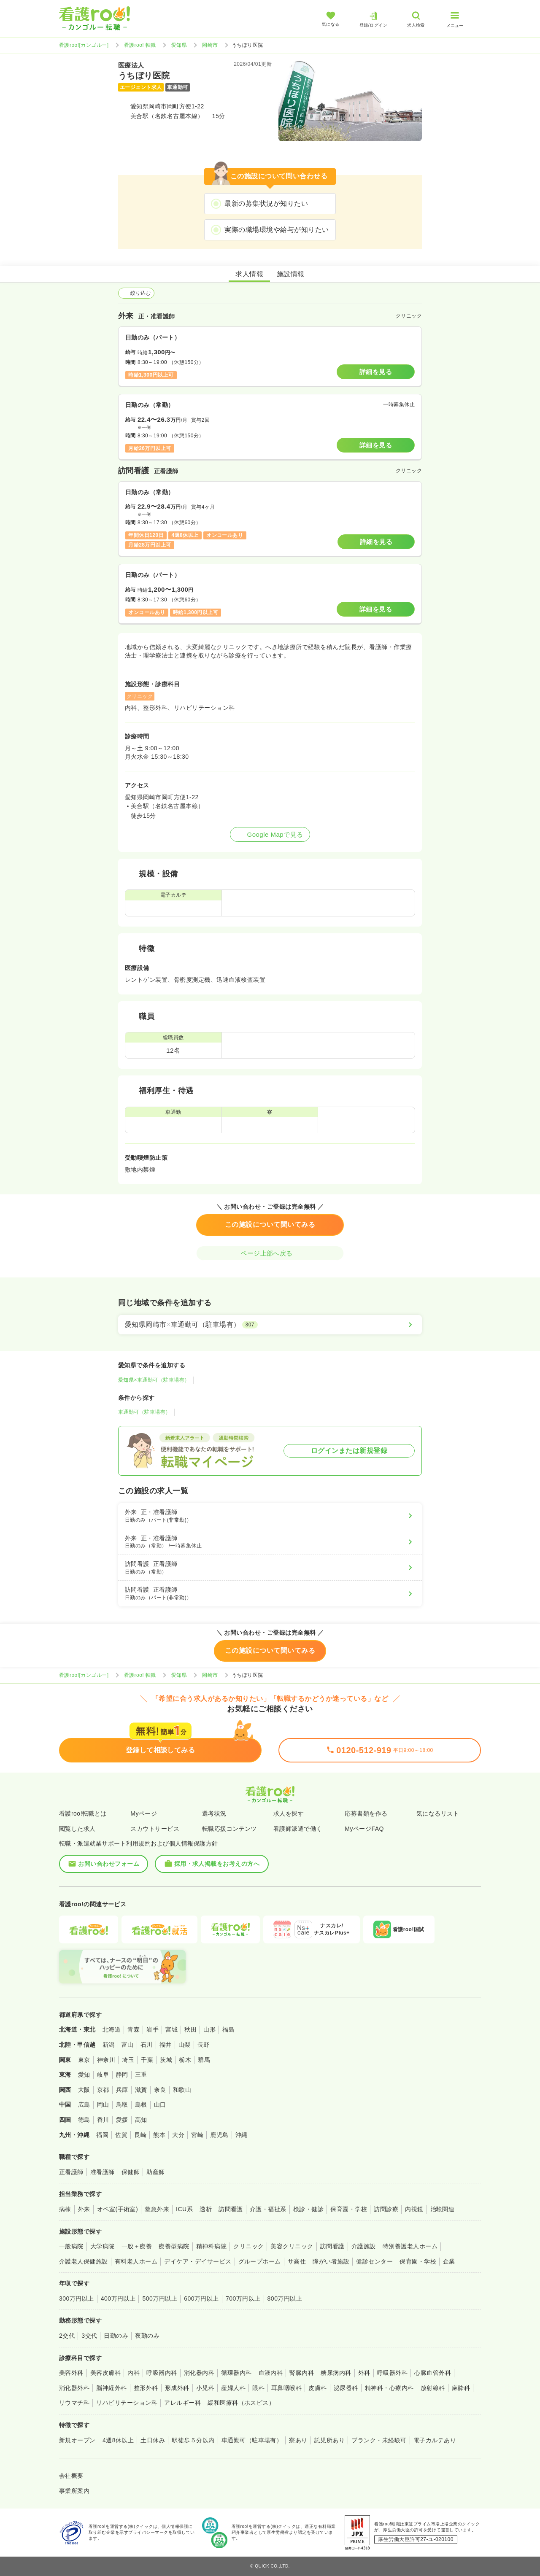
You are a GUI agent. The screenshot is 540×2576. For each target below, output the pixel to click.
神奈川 (106, 2059)
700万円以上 (243, 2298)
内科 (133, 2372)
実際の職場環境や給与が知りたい (276, 229)
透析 (206, 2209)
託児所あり (329, 2440)
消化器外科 (74, 2388)
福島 (228, 2029)
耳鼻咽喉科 (286, 2388)
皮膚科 (317, 2388)
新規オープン (77, 2440)
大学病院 (102, 2246)
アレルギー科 (182, 2402)
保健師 (131, 2172)
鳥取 (122, 2104)
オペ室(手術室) (117, 2209)
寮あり (298, 2440)
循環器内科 (236, 2372)
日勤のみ (116, 2335)
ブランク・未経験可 (378, 2440)
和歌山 (182, 2089)
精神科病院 (211, 2246)
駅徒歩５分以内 (193, 2440)
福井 (165, 2044)
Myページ (143, 1813)
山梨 (184, 2044)
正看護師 (71, 2172)
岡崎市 (210, 45)
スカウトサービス (154, 1828)
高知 (141, 2119)
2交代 (67, 2335)
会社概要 (71, 2475)
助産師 (155, 2172)
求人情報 (249, 274)
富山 (128, 2044)
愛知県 (179, 45)
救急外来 (157, 2209)
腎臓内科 (301, 2372)
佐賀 (121, 2134)
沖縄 (241, 2134)
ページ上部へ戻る (270, 1253)
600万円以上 (201, 2298)
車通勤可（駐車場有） (144, 1412)
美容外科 (71, 2372)
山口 (160, 2104)
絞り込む (136, 293)
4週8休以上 (118, 2440)
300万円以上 (76, 2298)
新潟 (109, 2044)
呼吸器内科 (161, 2372)
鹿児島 (219, 2134)
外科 (364, 2372)
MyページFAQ (364, 1828)
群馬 (204, 2059)
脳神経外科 (111, 2388)
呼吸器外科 (392, 2372)
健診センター (374, 2261)
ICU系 (184, 2209)
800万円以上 (284, 2298)
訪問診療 (386, 2209)
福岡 (102, 2134)
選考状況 (214, 1813)
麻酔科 (461, 2388)
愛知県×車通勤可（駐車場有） (154, 1380)
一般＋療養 (137, 2246)
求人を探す (288, 1813)
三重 (141, 2074)
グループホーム (259, 2261)
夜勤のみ (147, 2335)
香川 (103, 2119)
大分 (178, 2134)
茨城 (166, 2059)
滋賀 (141, 2089)
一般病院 (71, 2246)
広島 (84, 2104)
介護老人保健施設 (83, 2261)
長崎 (140, 2134)
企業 (449, 2261)
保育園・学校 (348, 2209)
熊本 (159, 2134)
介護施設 (363, 2246)
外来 (84, 2209)
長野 (203, 2044)
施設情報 (291, 274)
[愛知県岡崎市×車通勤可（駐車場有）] (270, 1324)
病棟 (65, 2209)
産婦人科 (233, 2388)
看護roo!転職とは (83, 1813)
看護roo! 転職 (140, 45)
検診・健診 (308, 2209)
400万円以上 (118, 2298)
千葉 (147, 2059)
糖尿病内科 (336, 2372)
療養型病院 (174, 2246)
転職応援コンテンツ (229, 1828)
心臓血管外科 (432, 2372)
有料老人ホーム (136, 2261)
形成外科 (177, 2388)
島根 (141, 2104)
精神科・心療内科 (389, 2388)
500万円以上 (159, 2298)
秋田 (190, 2029)
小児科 (205, 2388)
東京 (84, 2059)
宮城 (171, 2029)
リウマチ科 (74, 2402)
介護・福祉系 (268, 2209)
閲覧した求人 (77, 1828)
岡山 (103, 2104)
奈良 (160, 2089)
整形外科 (146, 2388)
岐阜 (103, 2074)
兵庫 (122, 2089)
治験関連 (442, 2209)
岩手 (152, 2029)
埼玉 (128, 2059)
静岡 (122, 2074)
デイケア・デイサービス (197, 2261)
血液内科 (271, 2372)
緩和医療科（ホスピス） (241, 2402)
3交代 (89, 2335)
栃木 (185, 2059)
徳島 (84, 2119)
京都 (103, 2089)
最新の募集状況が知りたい (266, 203)
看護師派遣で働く (297, 1828)
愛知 (84, 2074)
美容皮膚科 (105, 2372)
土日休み (152, 2440)
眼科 (258, 2388)
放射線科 (433, 2388)
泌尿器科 (346, 2388)
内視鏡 (414, 2209)
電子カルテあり (434, 2440)
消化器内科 (199, 2372)
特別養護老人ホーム (410, 2246)
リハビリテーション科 (126, 2402)
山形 (209, 2029)
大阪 (84, 2089)
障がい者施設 (331, 2261)
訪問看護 (231, 2209)
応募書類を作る (366, 1813)
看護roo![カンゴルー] (84, 45)
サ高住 (297, 2261)
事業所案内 (74, 2490)
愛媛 (122, 2119)
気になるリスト (437, 1813)
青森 (133, 2029)
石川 (146, 2044)
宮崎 (197, 2134)
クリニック (248, 2246)
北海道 (112, 2029)
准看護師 (102, 2172)
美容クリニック (291, 2246)
